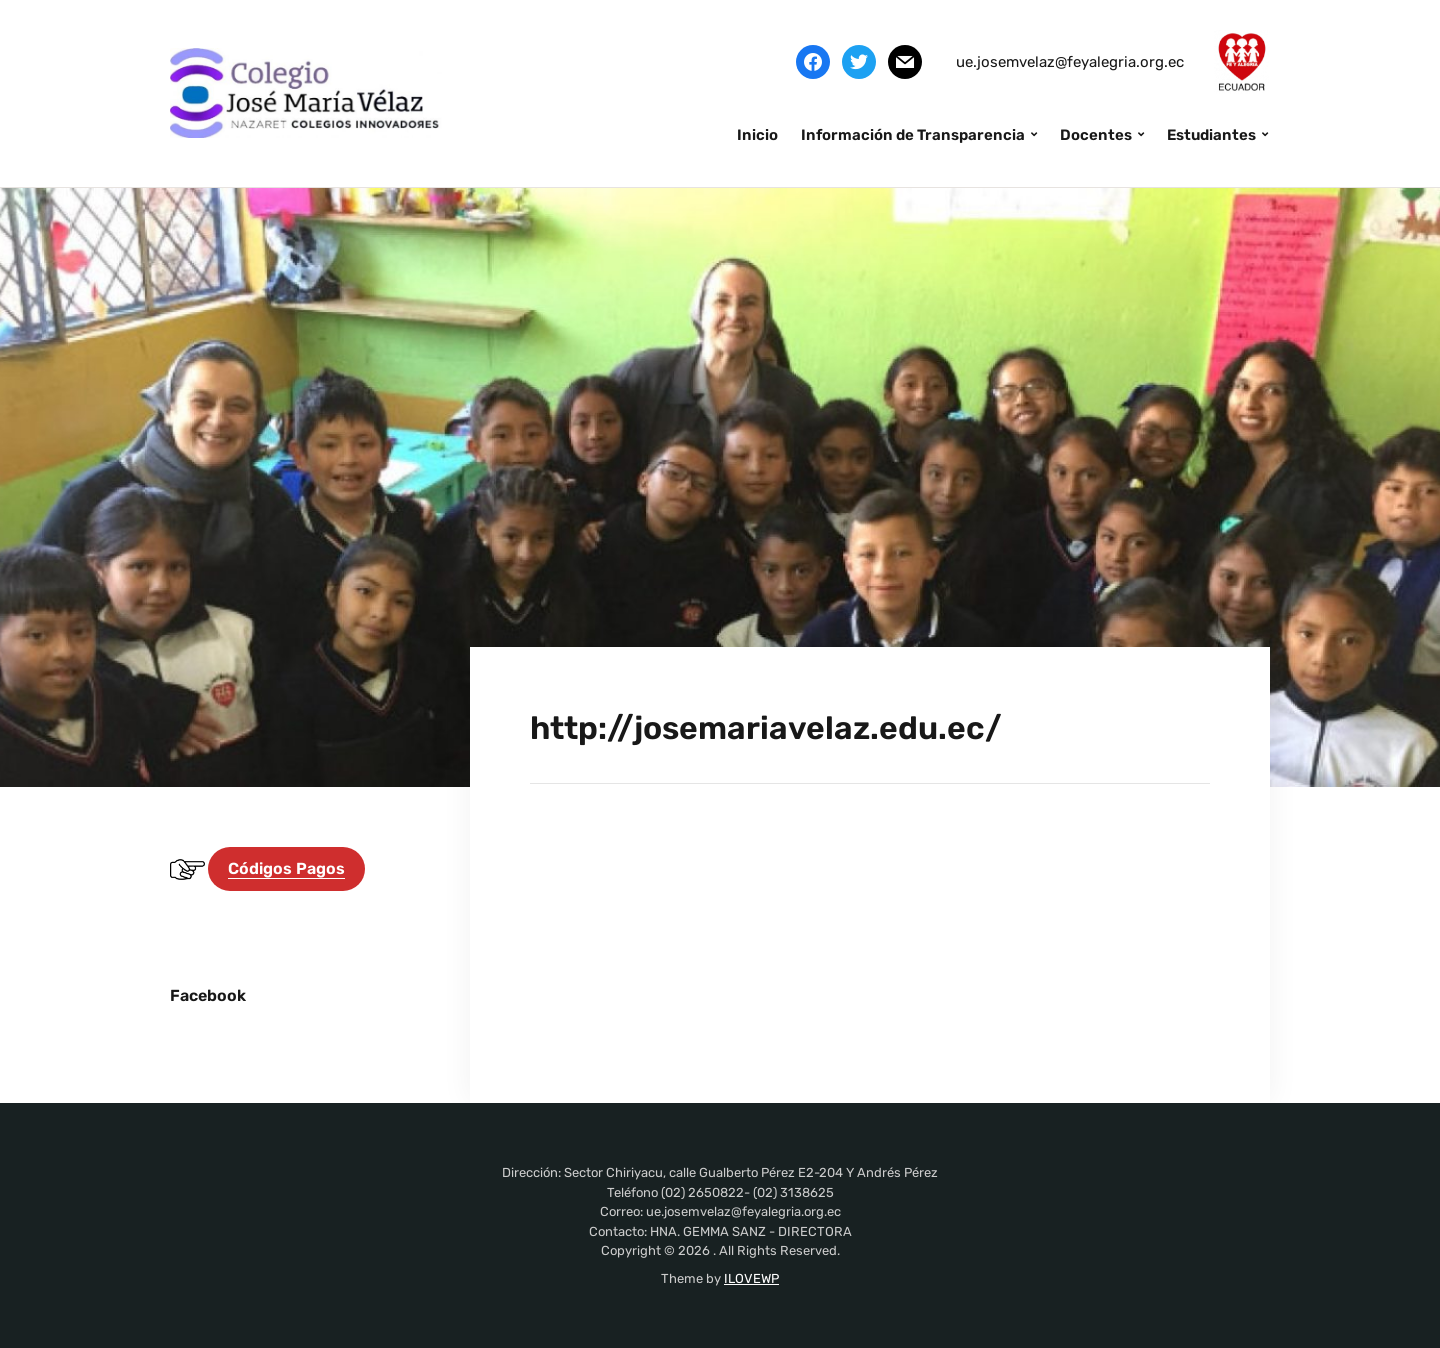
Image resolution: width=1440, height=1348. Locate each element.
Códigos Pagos (286, 868)
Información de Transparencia (913, 135)
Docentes (1096, 135)
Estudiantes (1211, 135)
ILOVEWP (751, 1278)
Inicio (757, 135)
